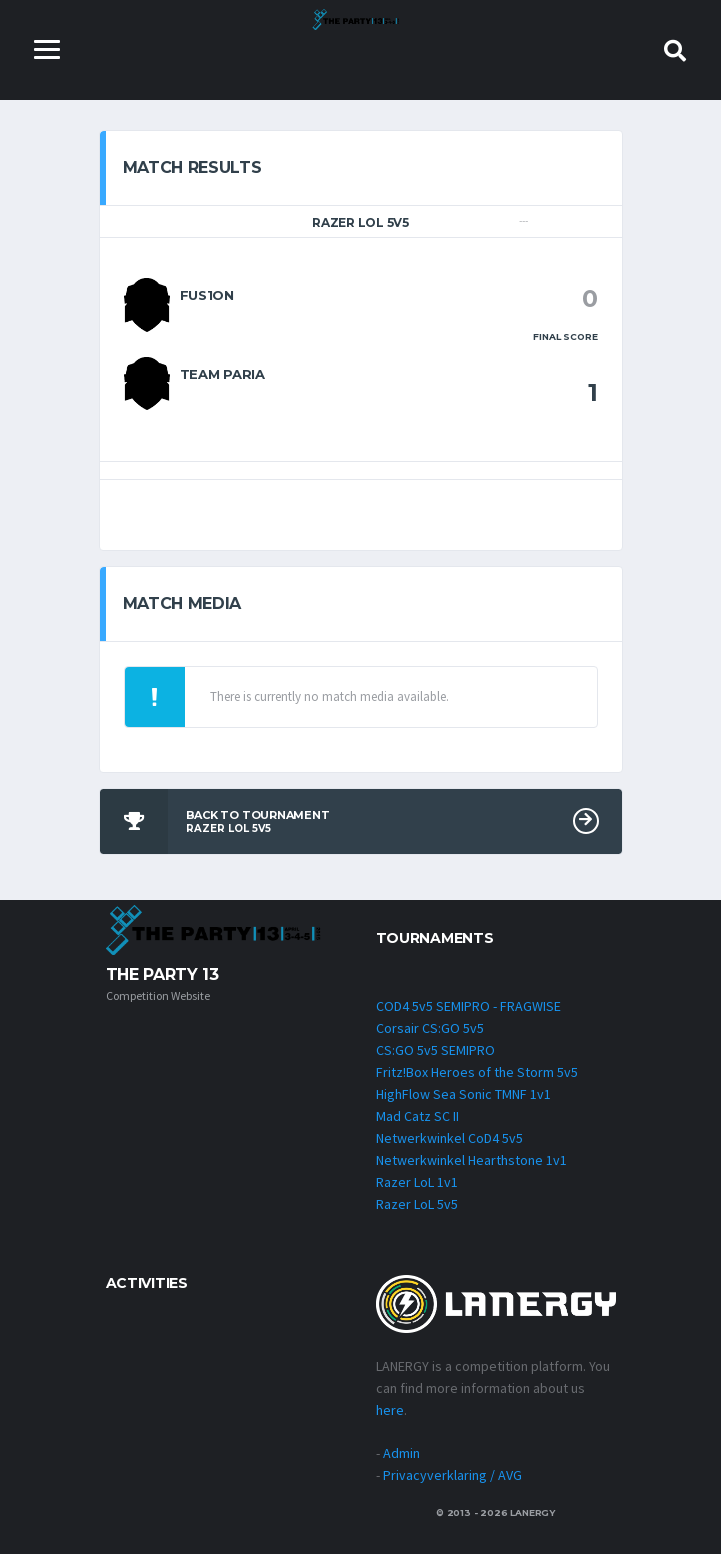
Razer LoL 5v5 (417, 1204)
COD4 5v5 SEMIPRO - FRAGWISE (468, 1006)
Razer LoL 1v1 (417, 1182)
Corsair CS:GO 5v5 (430, 1028)
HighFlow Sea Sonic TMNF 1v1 (463, 1094)
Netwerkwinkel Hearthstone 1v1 (471, 1160)
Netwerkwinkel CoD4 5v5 (449, 1138)
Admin (401, 1453)
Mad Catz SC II (417, 1116)
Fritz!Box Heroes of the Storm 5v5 (477, 1072)
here (390, 1410)
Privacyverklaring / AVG (452, 1475)
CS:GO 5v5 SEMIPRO (435, 1050)
